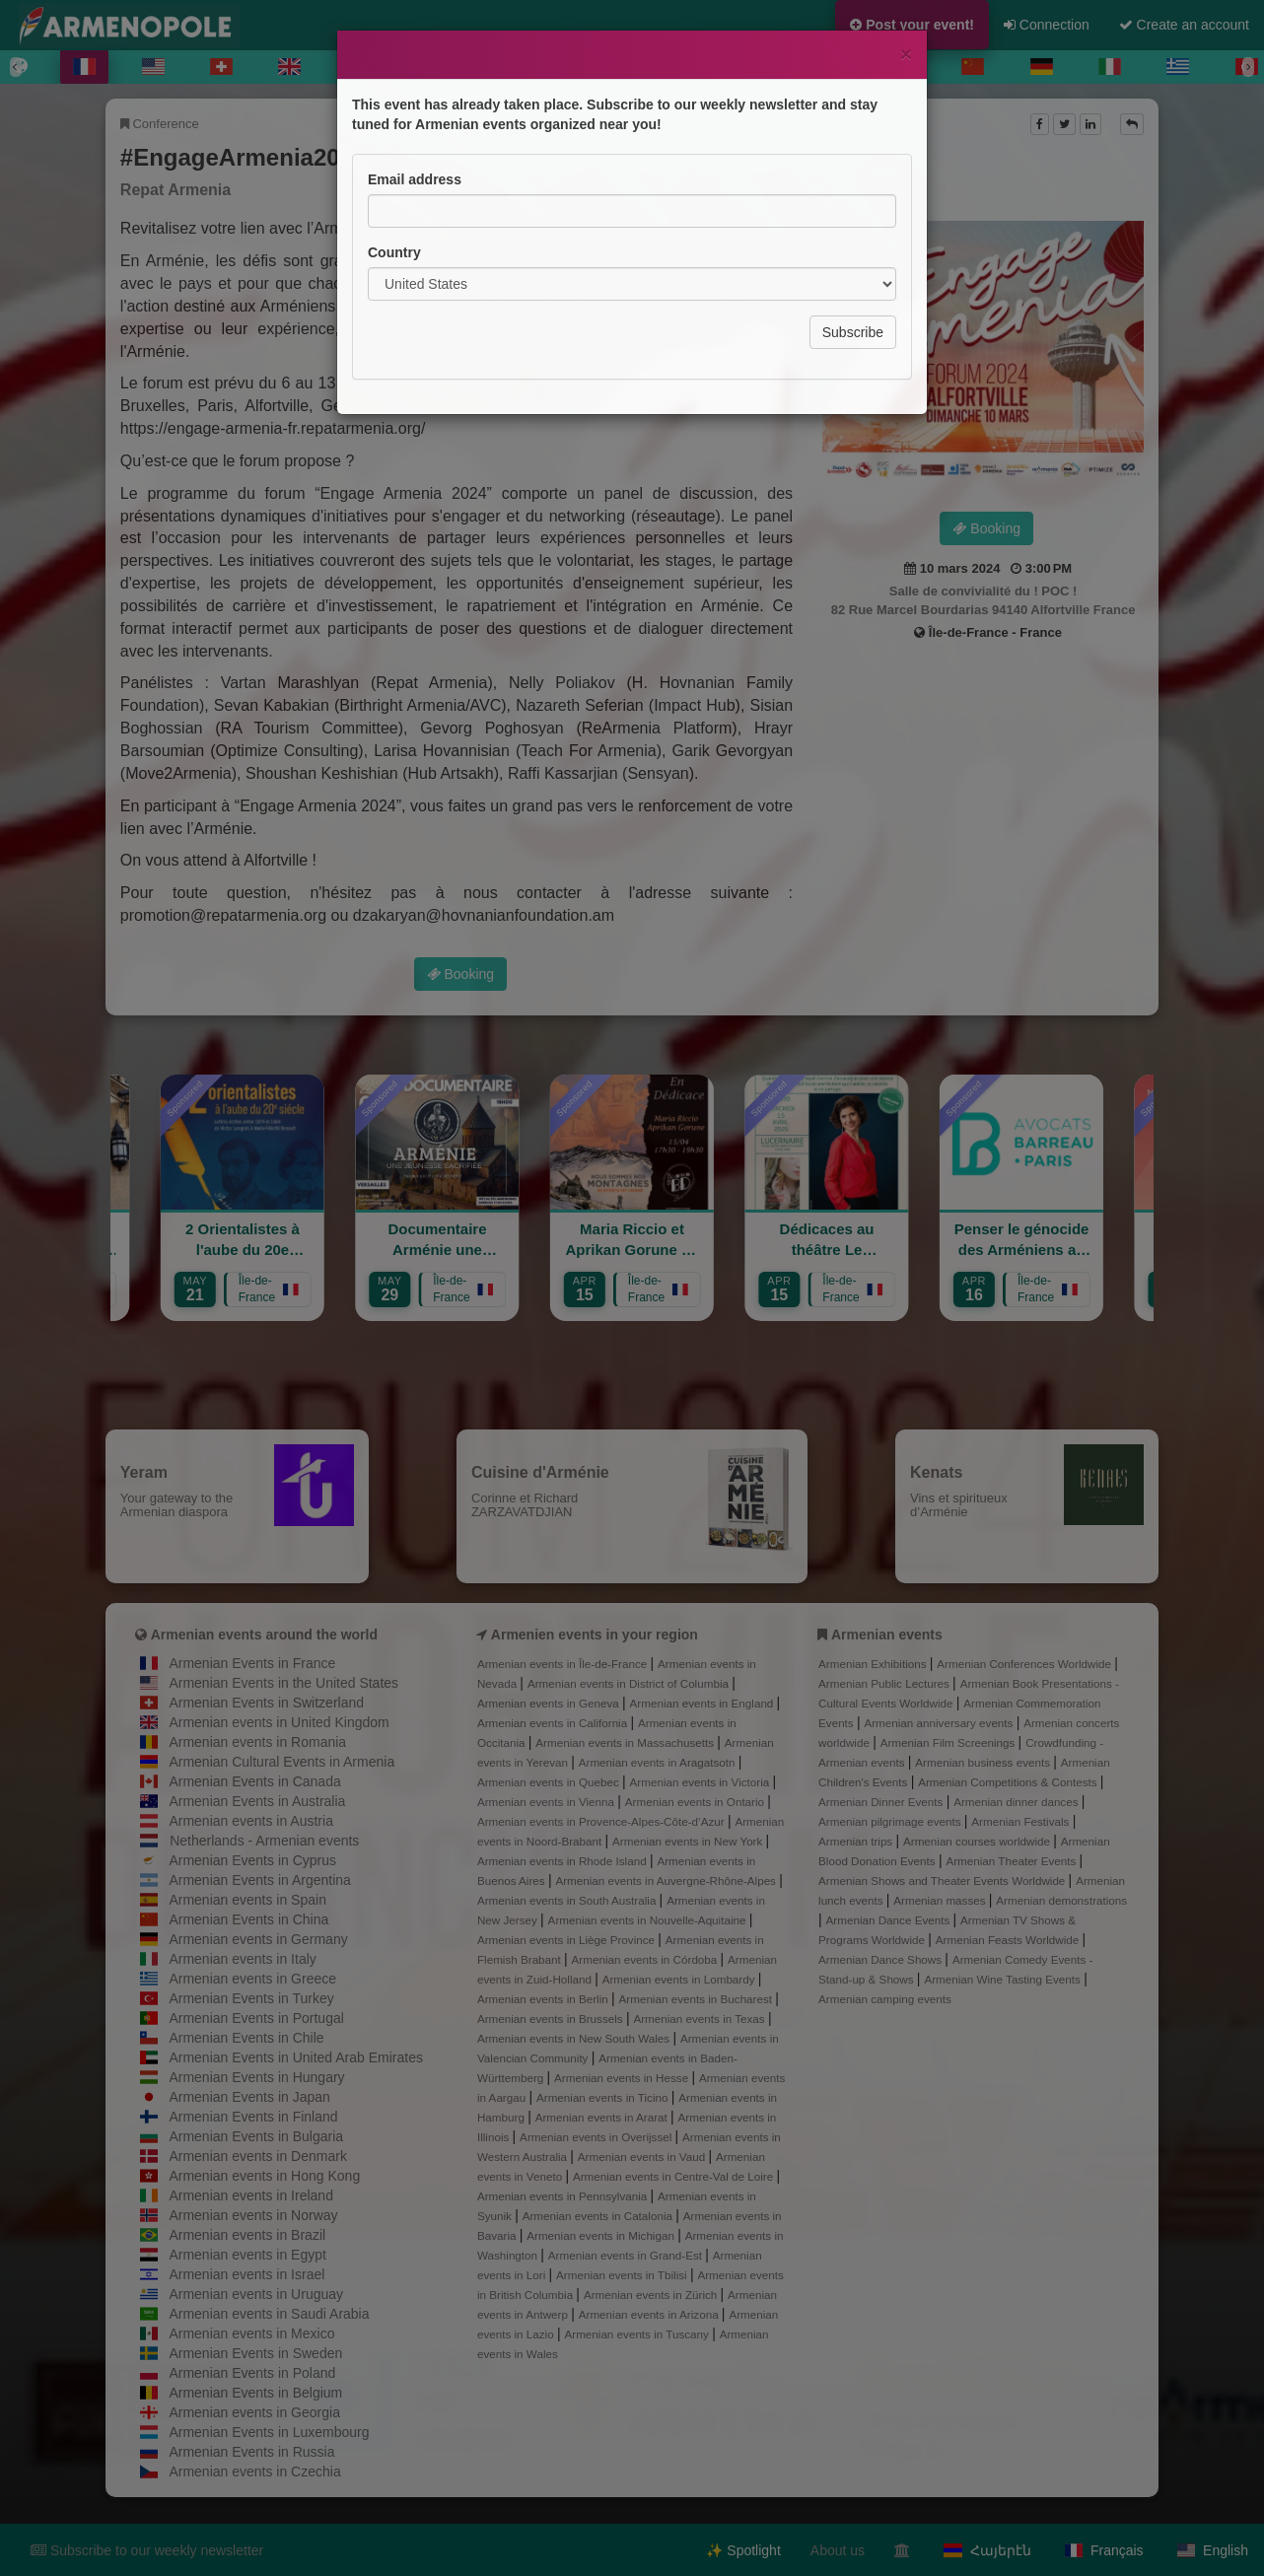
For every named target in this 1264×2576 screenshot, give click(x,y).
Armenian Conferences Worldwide (1025, 1663)
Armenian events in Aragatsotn (658, 1762)
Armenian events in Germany (258, 1939)
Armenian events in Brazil (247, 2235)
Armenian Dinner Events (882, 1801)
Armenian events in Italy (242, 1959)
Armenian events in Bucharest (697, 1998)
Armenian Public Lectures (885, 1683)
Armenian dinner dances (1017, 1801)
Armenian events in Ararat (602, 2117)
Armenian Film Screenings (949, 1742)
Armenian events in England (703, 1703)
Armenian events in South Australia (568, 1900)
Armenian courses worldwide (978, 1841)
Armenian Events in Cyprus (252, 1860)
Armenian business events (984, 1762)
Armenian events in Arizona (650, 2314)
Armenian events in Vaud (643, 2156)
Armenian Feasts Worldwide (1009, 1939)
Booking (985, 528)
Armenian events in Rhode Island (563, 1860)
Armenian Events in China (248, 1919)
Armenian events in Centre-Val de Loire (674, 2176)
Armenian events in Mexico (251, 2333)
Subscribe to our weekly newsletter (147, 2550)
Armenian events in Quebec (549, 1781)
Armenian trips (856, 1841)
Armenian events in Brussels (551, 2018)
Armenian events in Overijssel (597, 2136)
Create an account (1184, 25)
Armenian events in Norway (253, 2215)
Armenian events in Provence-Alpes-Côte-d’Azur (602, 1821)
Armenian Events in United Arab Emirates (296, 2057)
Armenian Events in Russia (251, 2452)
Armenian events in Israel (246, 2274)
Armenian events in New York (689, 1841)
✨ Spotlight (743, 2550)
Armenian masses (941, 1900)
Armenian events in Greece (252, 1978)
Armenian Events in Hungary (256, 2077)
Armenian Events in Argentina (259, 1880)
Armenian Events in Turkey (251, 1998)
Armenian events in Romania (257, 1742)
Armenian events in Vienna (547, 1801)
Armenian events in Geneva (549, 1703)
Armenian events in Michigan (602, 2235)
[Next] (1248, 67)
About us (837, 2550)
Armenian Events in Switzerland (266, 1702)
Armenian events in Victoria (701, 1781)
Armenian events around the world (264, 1634)
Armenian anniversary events (940, 1722)
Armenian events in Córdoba (646, 1959)
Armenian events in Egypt (247, 2255)
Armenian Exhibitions (874, 1663)
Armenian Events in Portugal (256, 2018)
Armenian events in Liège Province (567, 1939)
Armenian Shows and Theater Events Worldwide (943, 1880)
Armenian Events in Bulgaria (256, 2136)
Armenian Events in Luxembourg (269, 2432)
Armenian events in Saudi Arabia (269, 2314)
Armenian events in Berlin (544, 1998)
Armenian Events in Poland (252, 2373)
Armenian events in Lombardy (680, 1979)
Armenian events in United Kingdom (278, 1722)
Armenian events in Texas (700, 2018)
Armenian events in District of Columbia (629, 1683)
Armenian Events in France (252, 1663)
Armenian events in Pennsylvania (564, 2196)
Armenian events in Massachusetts (626, 1742)
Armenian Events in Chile (246, 2038)
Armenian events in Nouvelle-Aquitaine (648, 1920)
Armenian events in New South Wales (574, 2038)
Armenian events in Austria (251, 1821)
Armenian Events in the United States (283, 1683)
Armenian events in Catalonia (599, 2215)
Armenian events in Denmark (258, 2156)
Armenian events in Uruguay (256, 2294)
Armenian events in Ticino (603, 2097)
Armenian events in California (554, 1722)
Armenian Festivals (1021, 1821)
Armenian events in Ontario (696, 1801)
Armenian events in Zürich (652, 2294)
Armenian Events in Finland (253, 2116)
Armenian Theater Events (1012, 1860)
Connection (1046, 25)
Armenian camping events (884, 1998)
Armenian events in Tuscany (638, 2334)
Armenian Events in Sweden (255, 2353)
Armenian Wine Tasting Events (1004, 1979)
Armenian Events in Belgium (255, 2393)
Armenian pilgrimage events (891, 1821)
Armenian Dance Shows (881, 1959)
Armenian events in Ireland (251, 2195)
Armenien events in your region (594, 1634)
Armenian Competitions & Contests (1009, 1781)
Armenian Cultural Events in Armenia (281, 1762)
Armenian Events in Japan (249, 2097)
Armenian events (887, 1634)
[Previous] (16, 67)
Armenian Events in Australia (257, 1801)
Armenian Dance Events (889, 1920)
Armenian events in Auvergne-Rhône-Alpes (667, 1880)
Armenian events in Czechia (254, 2471)
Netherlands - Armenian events (264, 1840)
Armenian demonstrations (1061, 1900)
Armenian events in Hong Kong (264, 2176)
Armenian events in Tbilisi (623, 2274)
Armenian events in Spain (247, 1900)
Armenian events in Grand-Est (626, 2255)
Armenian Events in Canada (254, 1781)
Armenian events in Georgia (254, 2412)
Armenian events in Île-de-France (564, 1663)
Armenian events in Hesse (622, 2077)
